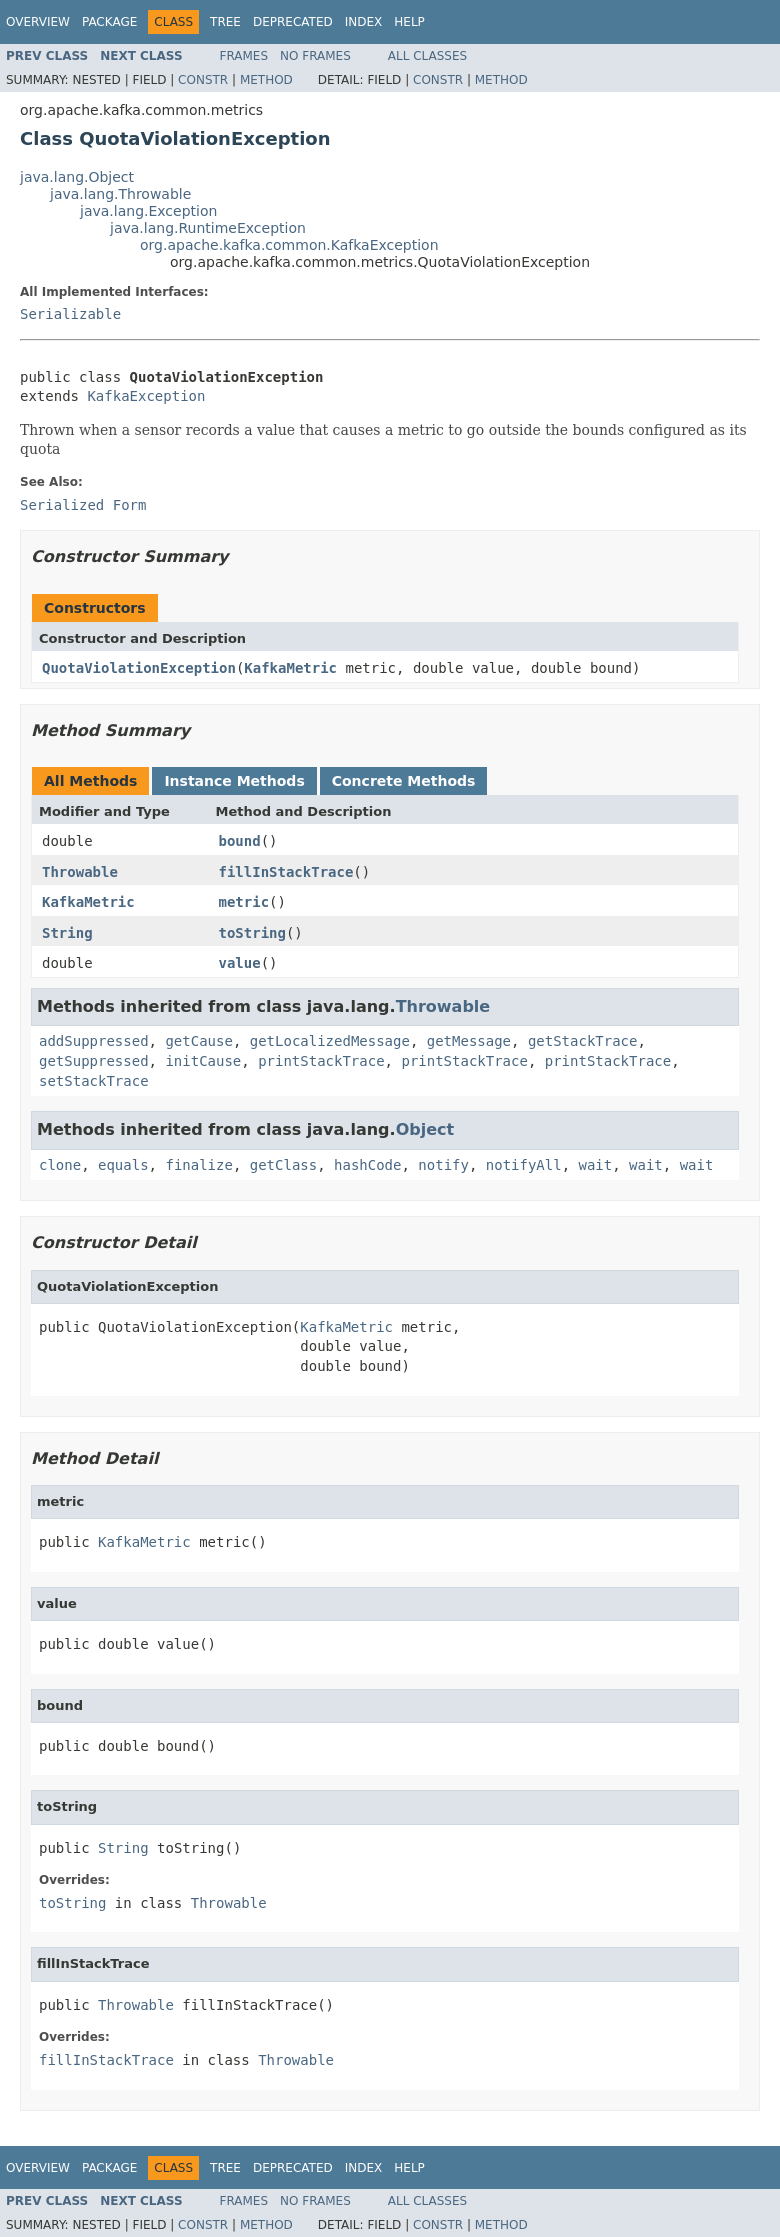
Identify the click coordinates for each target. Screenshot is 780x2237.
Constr (203, 80)
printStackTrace (321, 1061)
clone (60, 1165)
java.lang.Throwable (120, 194)
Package (109, 22)
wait (596, 1165)
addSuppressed (94, 1041)
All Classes (427, 56)
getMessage (469, 1041)
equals (123, 1165)
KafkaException (146, 396)
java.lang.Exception (148, 211)
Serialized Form (83, 505)
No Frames (315, 56)
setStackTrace (94, 1081)
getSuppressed (94, 1061)
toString (252, 933)
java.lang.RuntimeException (208, 228)
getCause (198, 1041)
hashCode (367, 1165)
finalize (198, 1165)
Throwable (80, 872)
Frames (244, 56)
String (67, 933)
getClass (283, 1165)
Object (425, 1129)
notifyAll (524, 1165)
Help (409, 22)
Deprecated (293, 22)
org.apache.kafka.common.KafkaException (289, 245)
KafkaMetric (290, 668)
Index (364, 22)
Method (266, 80)
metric (244, 902)
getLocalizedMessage (330, 1041)
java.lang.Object (77, 177)
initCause (203, 1061)
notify (443, 1165)
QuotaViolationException (139, 668)
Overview (38, 22)
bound (240, 841)
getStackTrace (583, 1041)
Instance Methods (234, 781)
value (240, 963)
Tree (225, 22)
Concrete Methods (404, 781)
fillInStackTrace (286, 872)
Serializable (70, 314)
